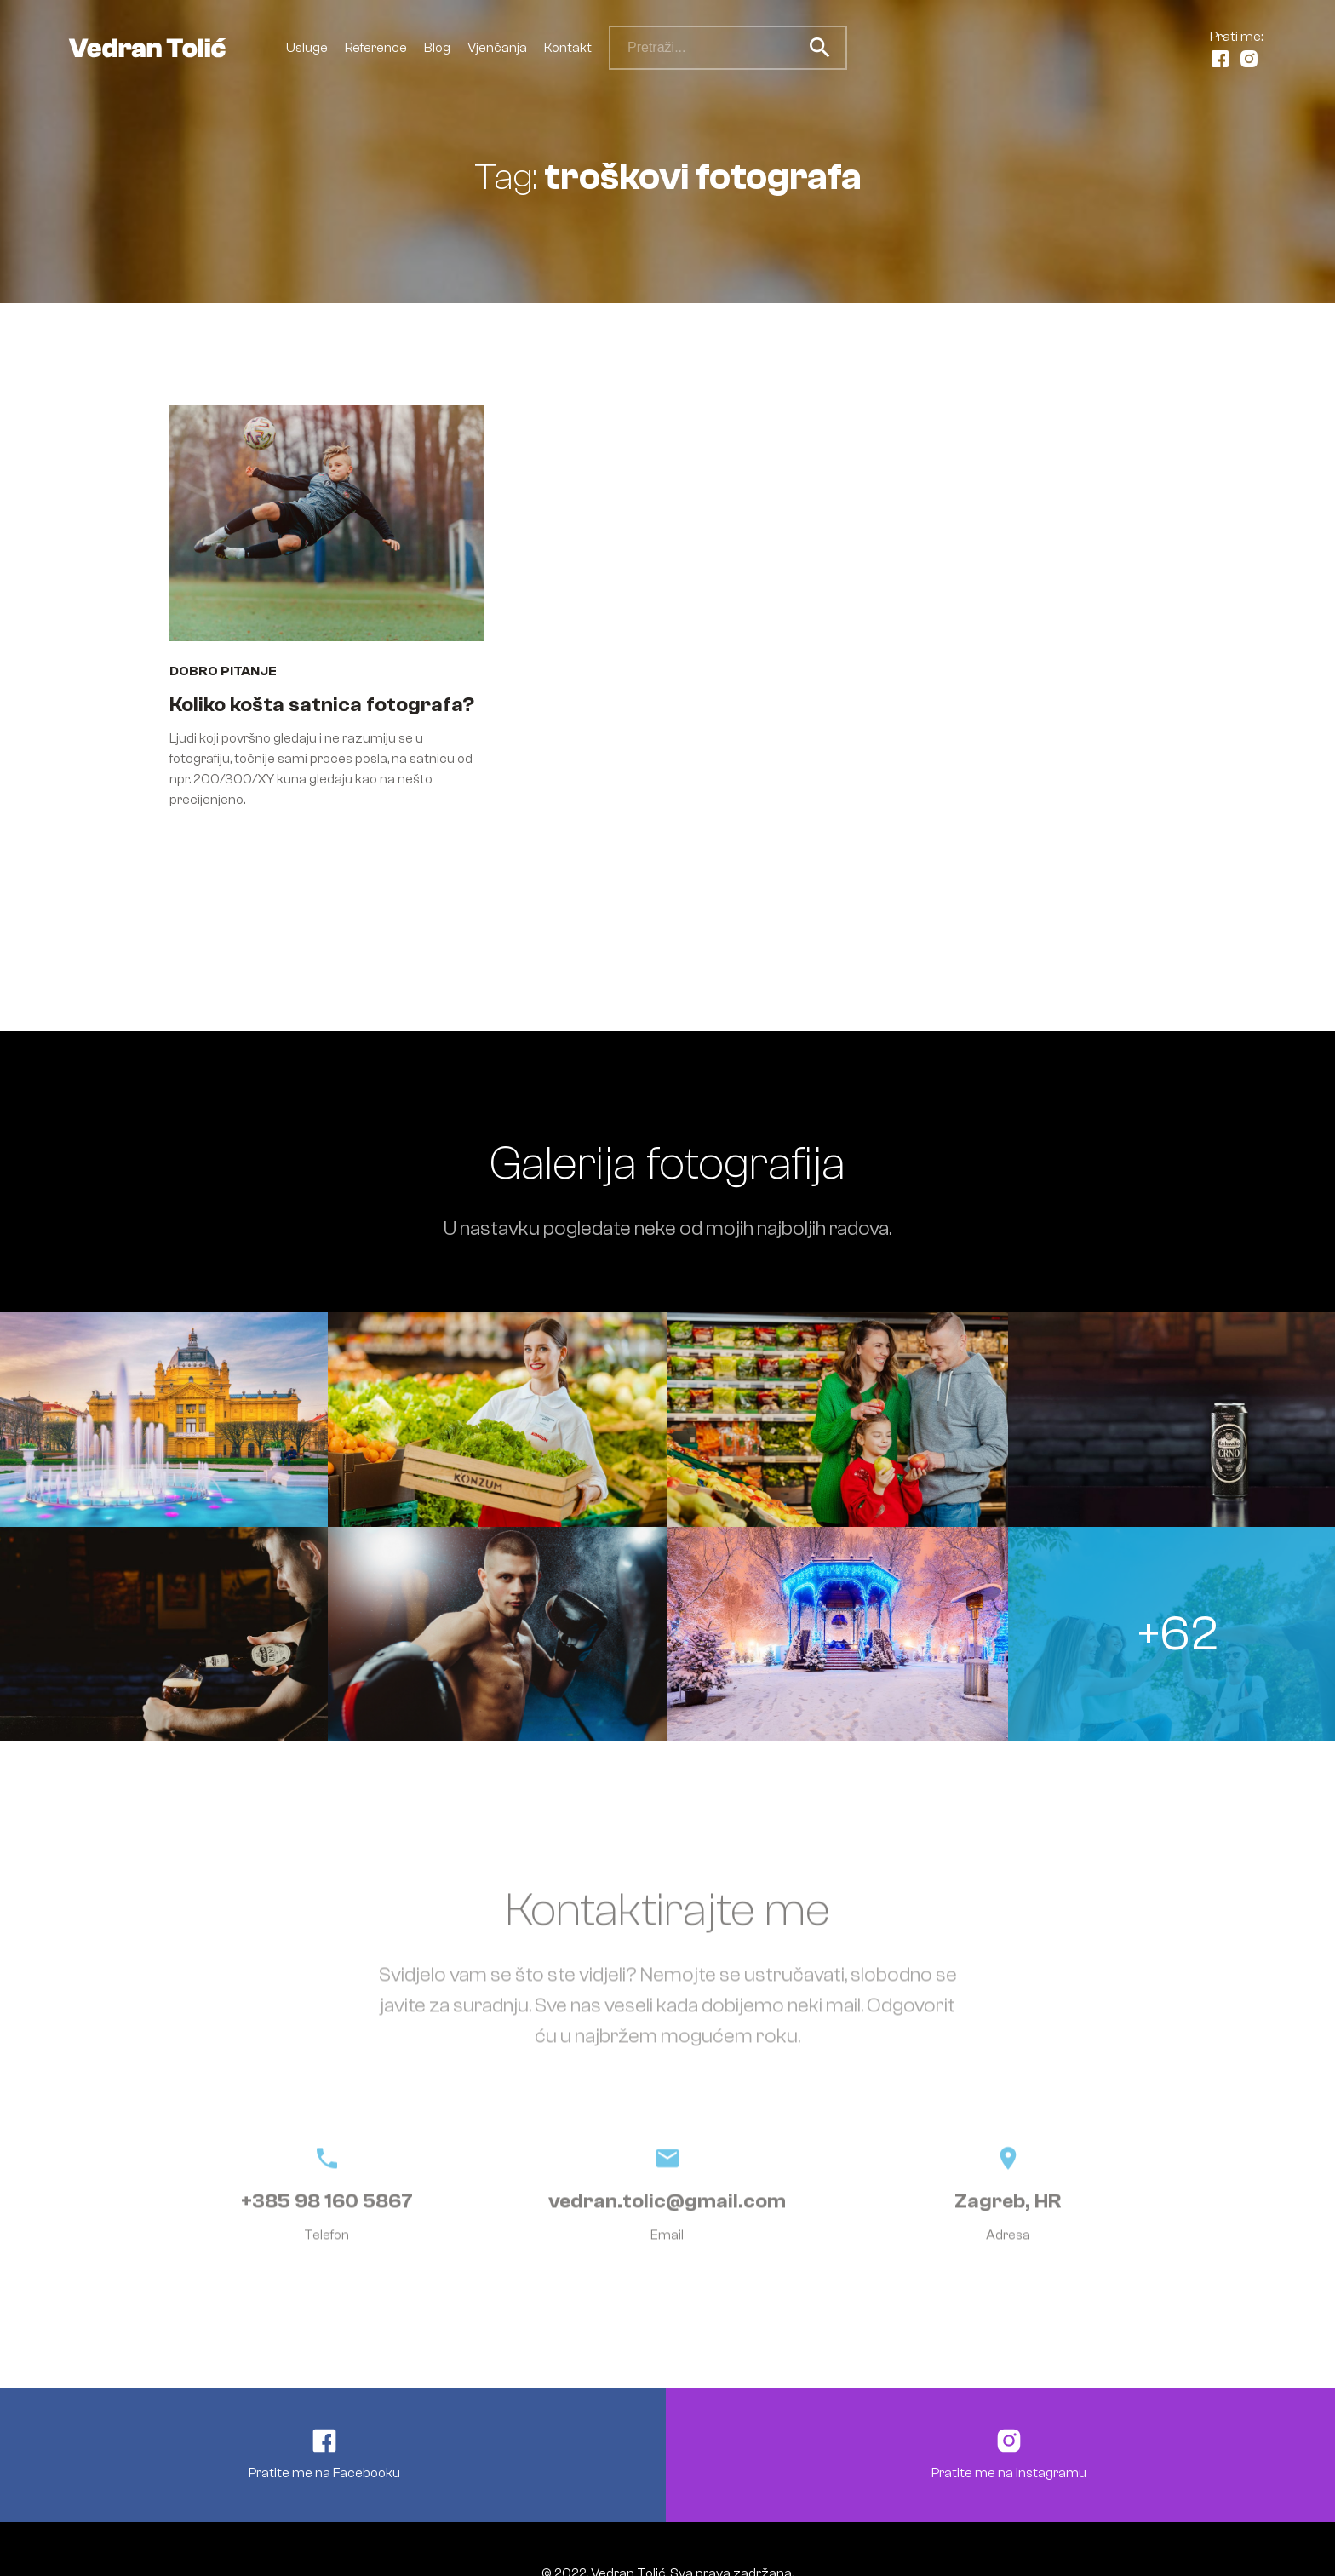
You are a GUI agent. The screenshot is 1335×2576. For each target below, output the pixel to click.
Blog (437, 47)
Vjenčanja (497, 47)
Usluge (307, 47)
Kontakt (568, 47)
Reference (376, 47)
